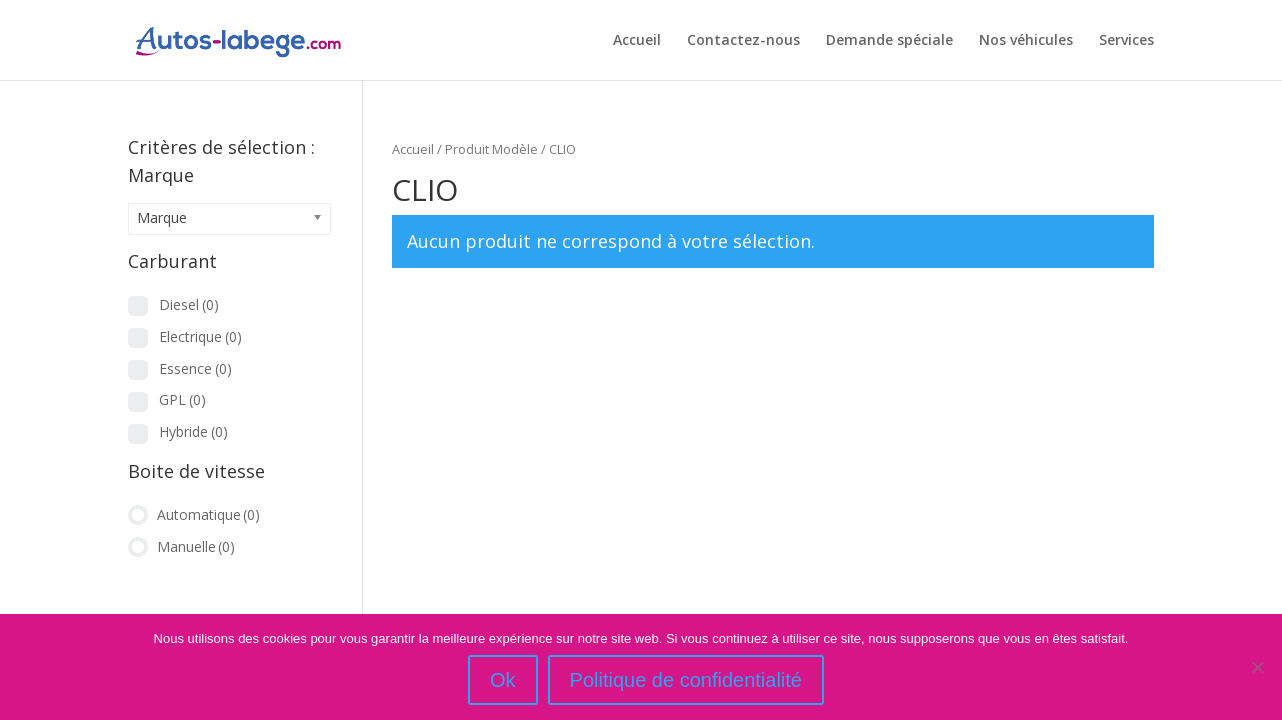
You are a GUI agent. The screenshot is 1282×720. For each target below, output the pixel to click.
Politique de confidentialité (686, 680)
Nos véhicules (1026, 41)
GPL (182, 399)
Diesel (189, 304)
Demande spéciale (889, 41)
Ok (503, 680)
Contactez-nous (743, 41)
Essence (195, 368)
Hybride (193, 431)
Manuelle (196, 546)
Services (1126, 41)
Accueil (637, 41)
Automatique (208, 514)
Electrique (200, 336)
